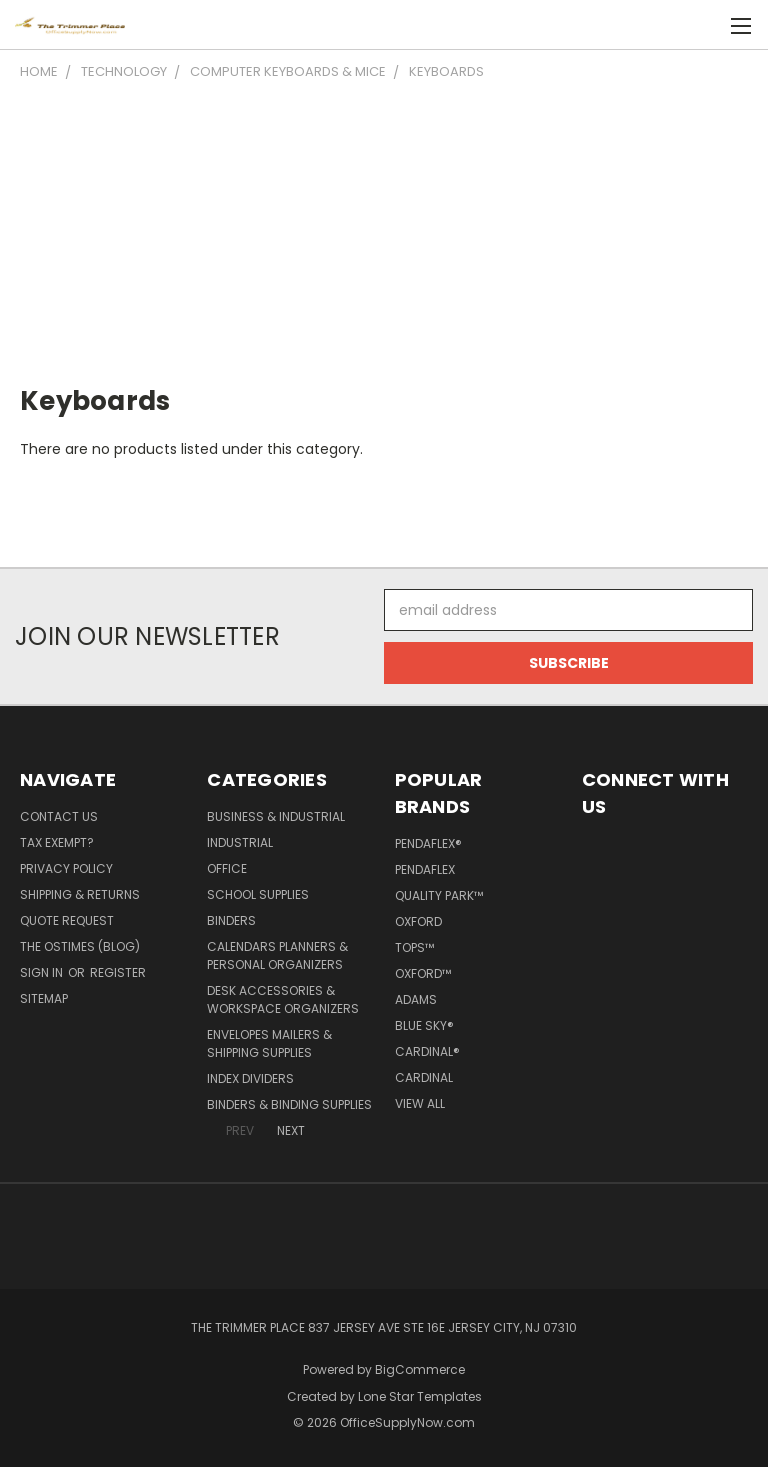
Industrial (240, 842)
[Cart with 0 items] (703, 25)
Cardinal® (427, 1051)
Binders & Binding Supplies (289, 1104)
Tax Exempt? (57, 842)
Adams (416, 999)
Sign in (43, 972)
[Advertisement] (384, 232)
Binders (231, 920)
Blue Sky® (424, 1025)
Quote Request (67, 920)
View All (420, 1103)
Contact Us (59, 816)
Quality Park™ (439, 895)
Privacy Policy (66, 868)
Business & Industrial (276, 816)
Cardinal (424, 1077)
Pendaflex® (428, 843)
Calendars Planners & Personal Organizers (277, 955)
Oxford (418, 921)
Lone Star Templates (420, 1396)
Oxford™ (423, 973)
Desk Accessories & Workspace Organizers (283, 999)
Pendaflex (425, 869)
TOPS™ (414, 947)
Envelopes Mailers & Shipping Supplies (269, 1043)
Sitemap (44, 998)
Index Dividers (250, 1078)
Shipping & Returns (80, 894)
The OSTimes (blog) (80, 946)
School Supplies (258, 894)
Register (118, 972)
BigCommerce (420, 1369)
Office (227, 868)
